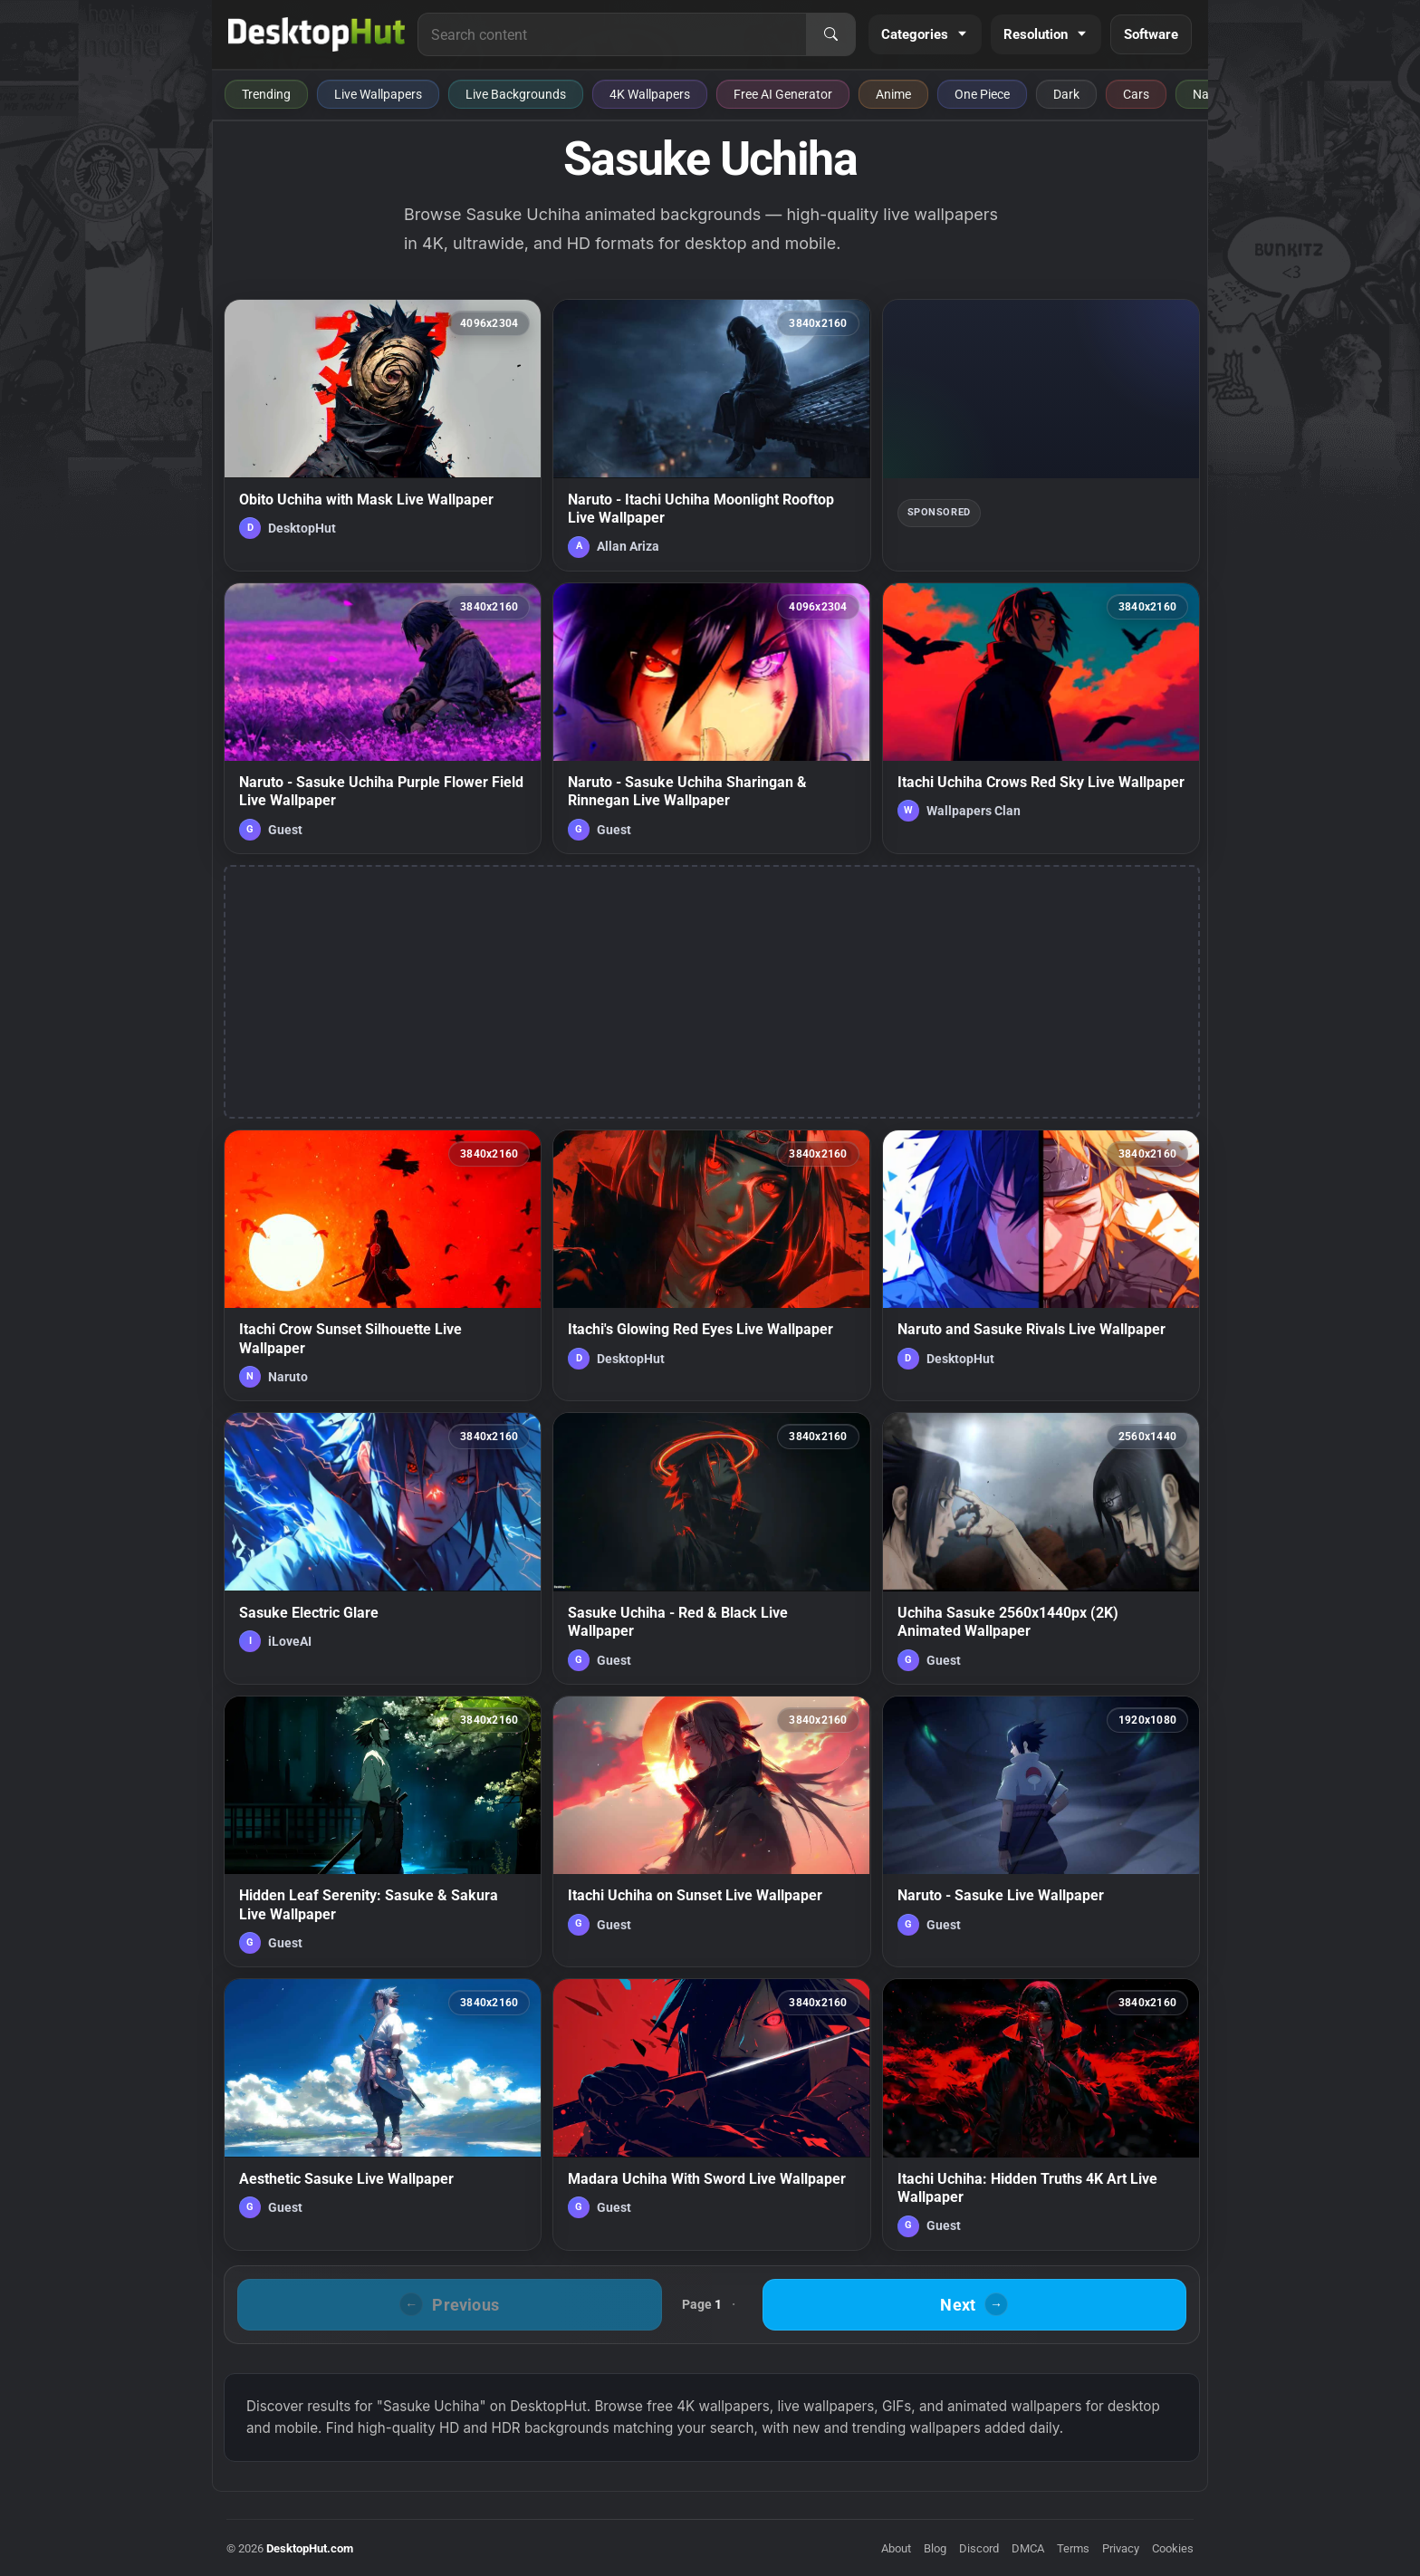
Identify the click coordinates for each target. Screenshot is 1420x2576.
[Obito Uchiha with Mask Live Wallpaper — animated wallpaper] (383, 435)
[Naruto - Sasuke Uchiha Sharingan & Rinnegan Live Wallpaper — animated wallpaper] (711, 718)
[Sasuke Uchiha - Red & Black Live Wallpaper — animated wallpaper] (711, 1548)
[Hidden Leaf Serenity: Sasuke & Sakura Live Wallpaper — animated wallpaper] (383, 1831)
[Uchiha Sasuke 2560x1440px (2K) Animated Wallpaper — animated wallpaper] (1041, 1548)
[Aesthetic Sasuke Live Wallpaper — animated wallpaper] (383, 2114)
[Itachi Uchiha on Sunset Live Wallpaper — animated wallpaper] (711, 1831)
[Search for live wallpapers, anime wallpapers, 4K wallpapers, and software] (612, 34)
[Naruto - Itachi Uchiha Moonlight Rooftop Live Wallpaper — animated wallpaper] (711, 435)
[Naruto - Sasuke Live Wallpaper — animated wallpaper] (1041, 1831)
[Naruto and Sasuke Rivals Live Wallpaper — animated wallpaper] (1041, 1265)
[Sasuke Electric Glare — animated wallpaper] (383, 1548)
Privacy (1120, 2548)
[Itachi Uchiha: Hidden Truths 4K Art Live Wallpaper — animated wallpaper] (1041, 2114)
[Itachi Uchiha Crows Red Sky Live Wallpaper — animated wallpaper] (1041, 718)
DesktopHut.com (309, 2548)
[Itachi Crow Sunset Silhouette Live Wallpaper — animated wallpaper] (383, 1265)
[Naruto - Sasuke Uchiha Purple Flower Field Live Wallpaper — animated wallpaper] (383, 718)
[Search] (830, 34)
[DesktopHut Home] (316, 34)
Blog (935, 2548)
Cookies (1173, 2548)
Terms (1073, 2548)
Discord (979, 2548)
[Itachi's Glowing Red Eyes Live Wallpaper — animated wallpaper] (711, 1265)
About (896, 2548)
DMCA (1028, 2548)
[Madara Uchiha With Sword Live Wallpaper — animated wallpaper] (711, 2114)
